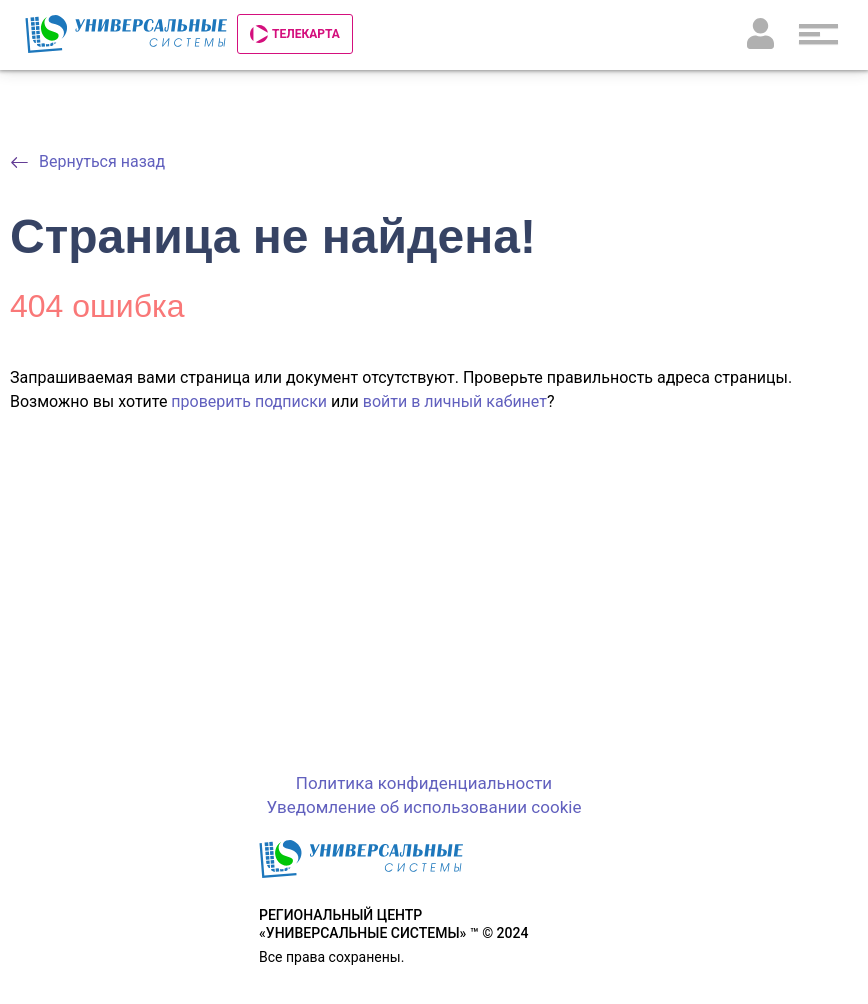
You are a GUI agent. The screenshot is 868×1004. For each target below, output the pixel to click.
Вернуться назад (102, 161)
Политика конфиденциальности (424, 783)
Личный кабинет (761, 34)
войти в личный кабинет (455, 401)
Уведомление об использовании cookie (424, 807)
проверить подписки (249, 401)
